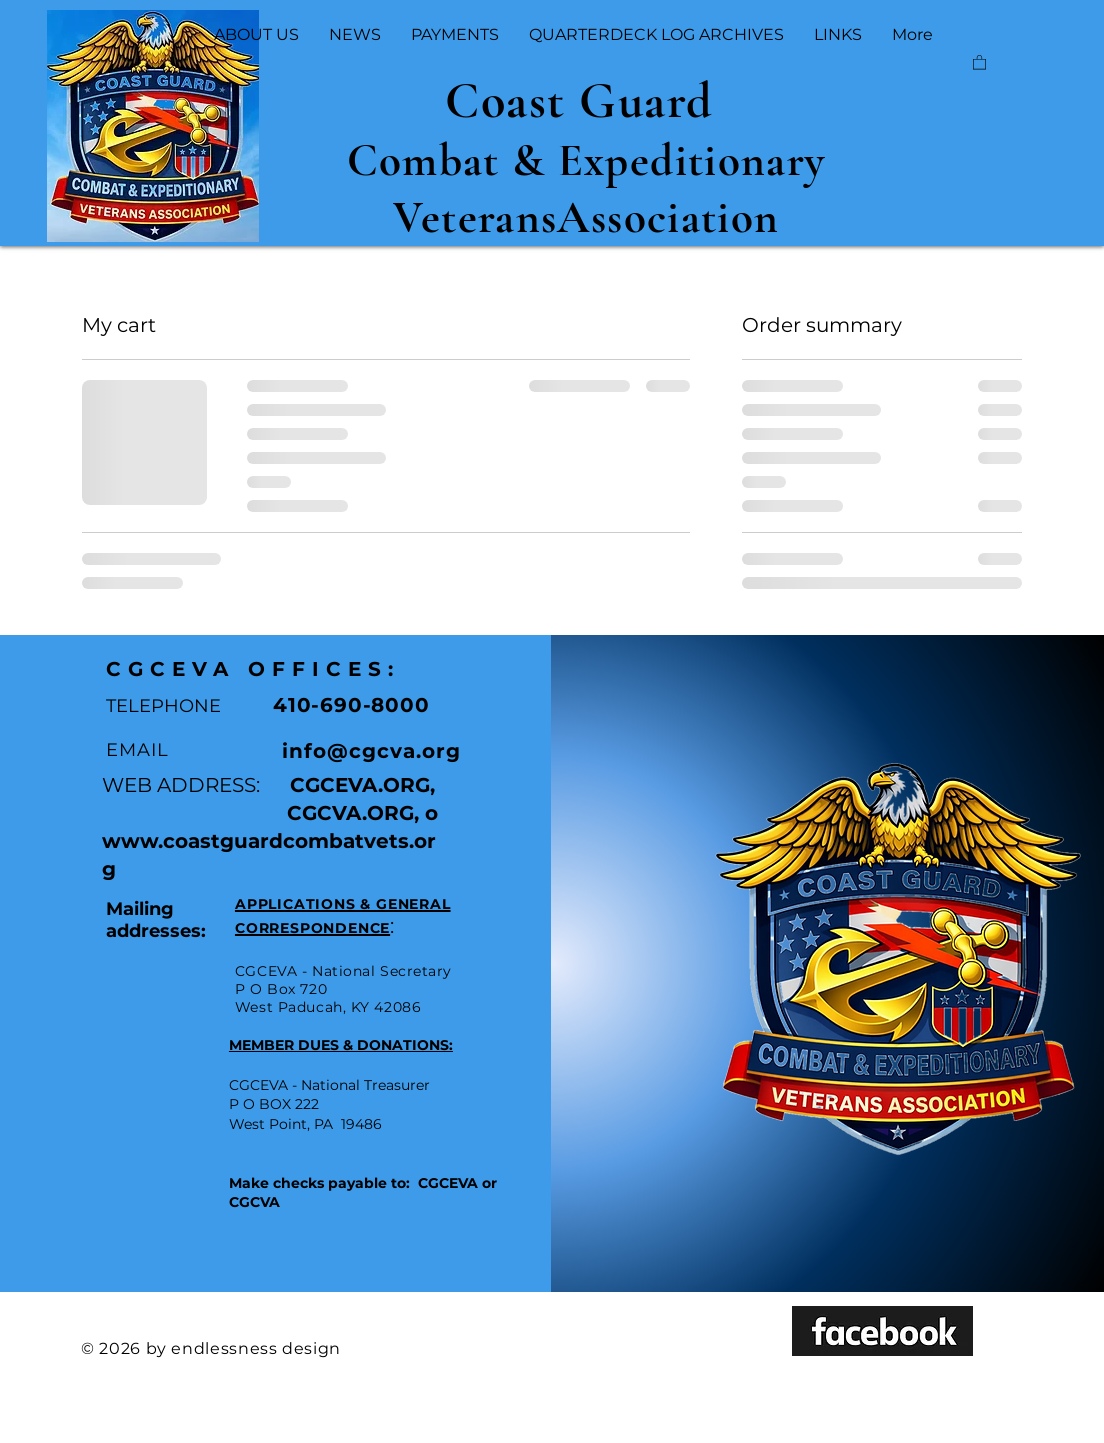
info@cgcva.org (371, 751)
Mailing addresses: (156, 920)
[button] (979, 61)
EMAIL (137, 750)
